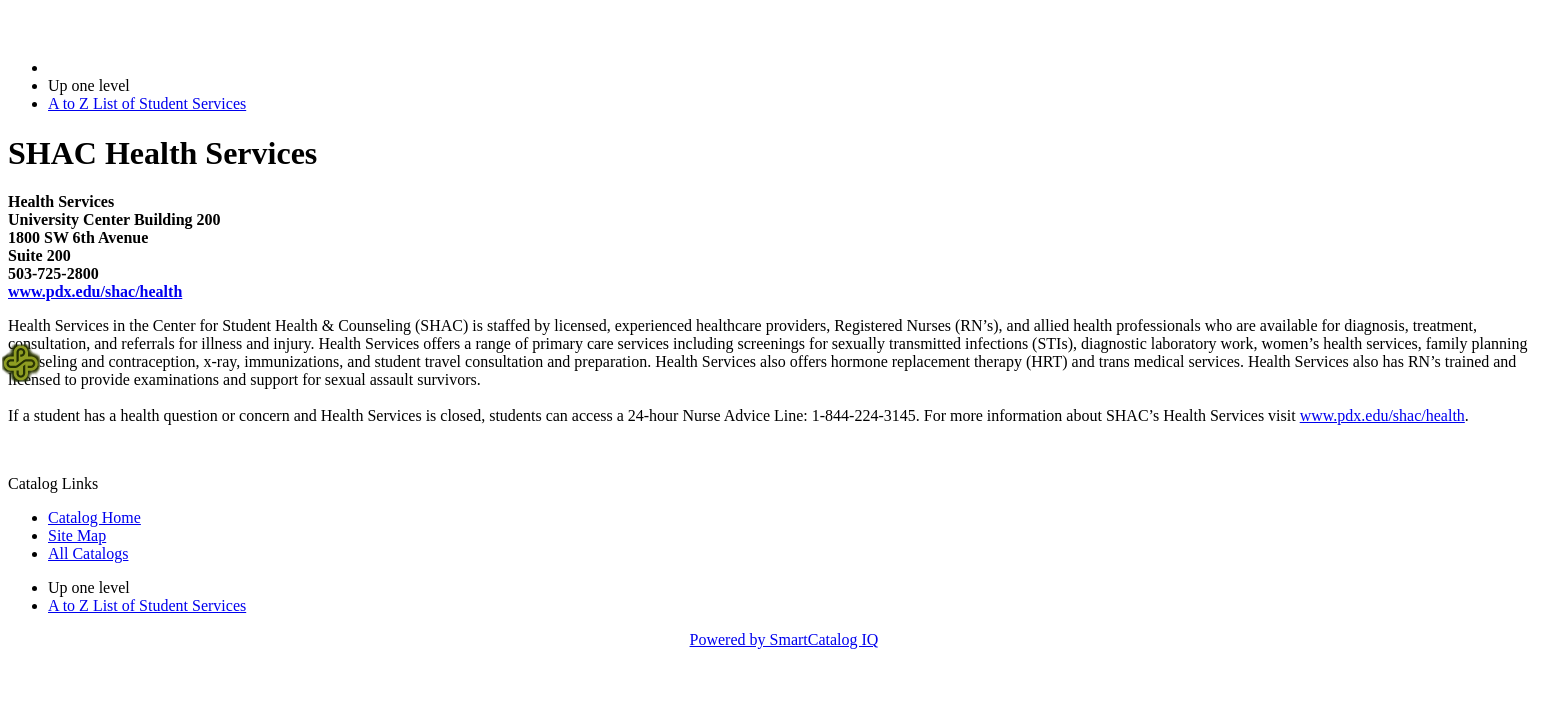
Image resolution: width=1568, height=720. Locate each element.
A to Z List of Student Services (147, 103)
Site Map (77, 535)
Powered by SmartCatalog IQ (784, 639)
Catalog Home (94, 517)
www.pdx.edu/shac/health (1382, 415)
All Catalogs (88, 553)
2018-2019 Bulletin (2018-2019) (152, 67)
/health (95, 291)
